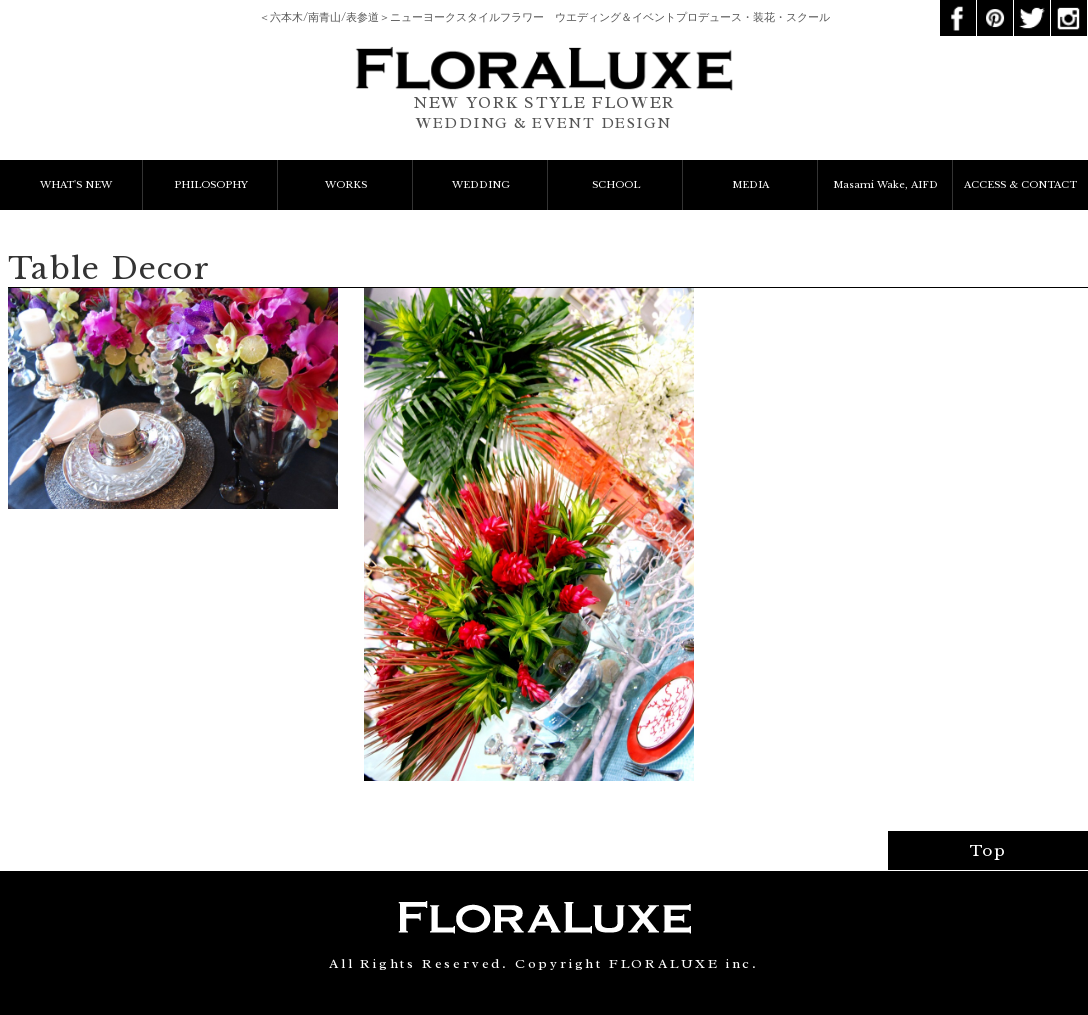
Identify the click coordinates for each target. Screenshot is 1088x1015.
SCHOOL (616, 185)
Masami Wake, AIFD (885, 185)
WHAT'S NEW (76, 185)
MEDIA (750, 185)
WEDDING (481, 185)
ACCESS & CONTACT (1020, 185)
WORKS (346, 185)
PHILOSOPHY (211, 185)
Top (988, 850)
